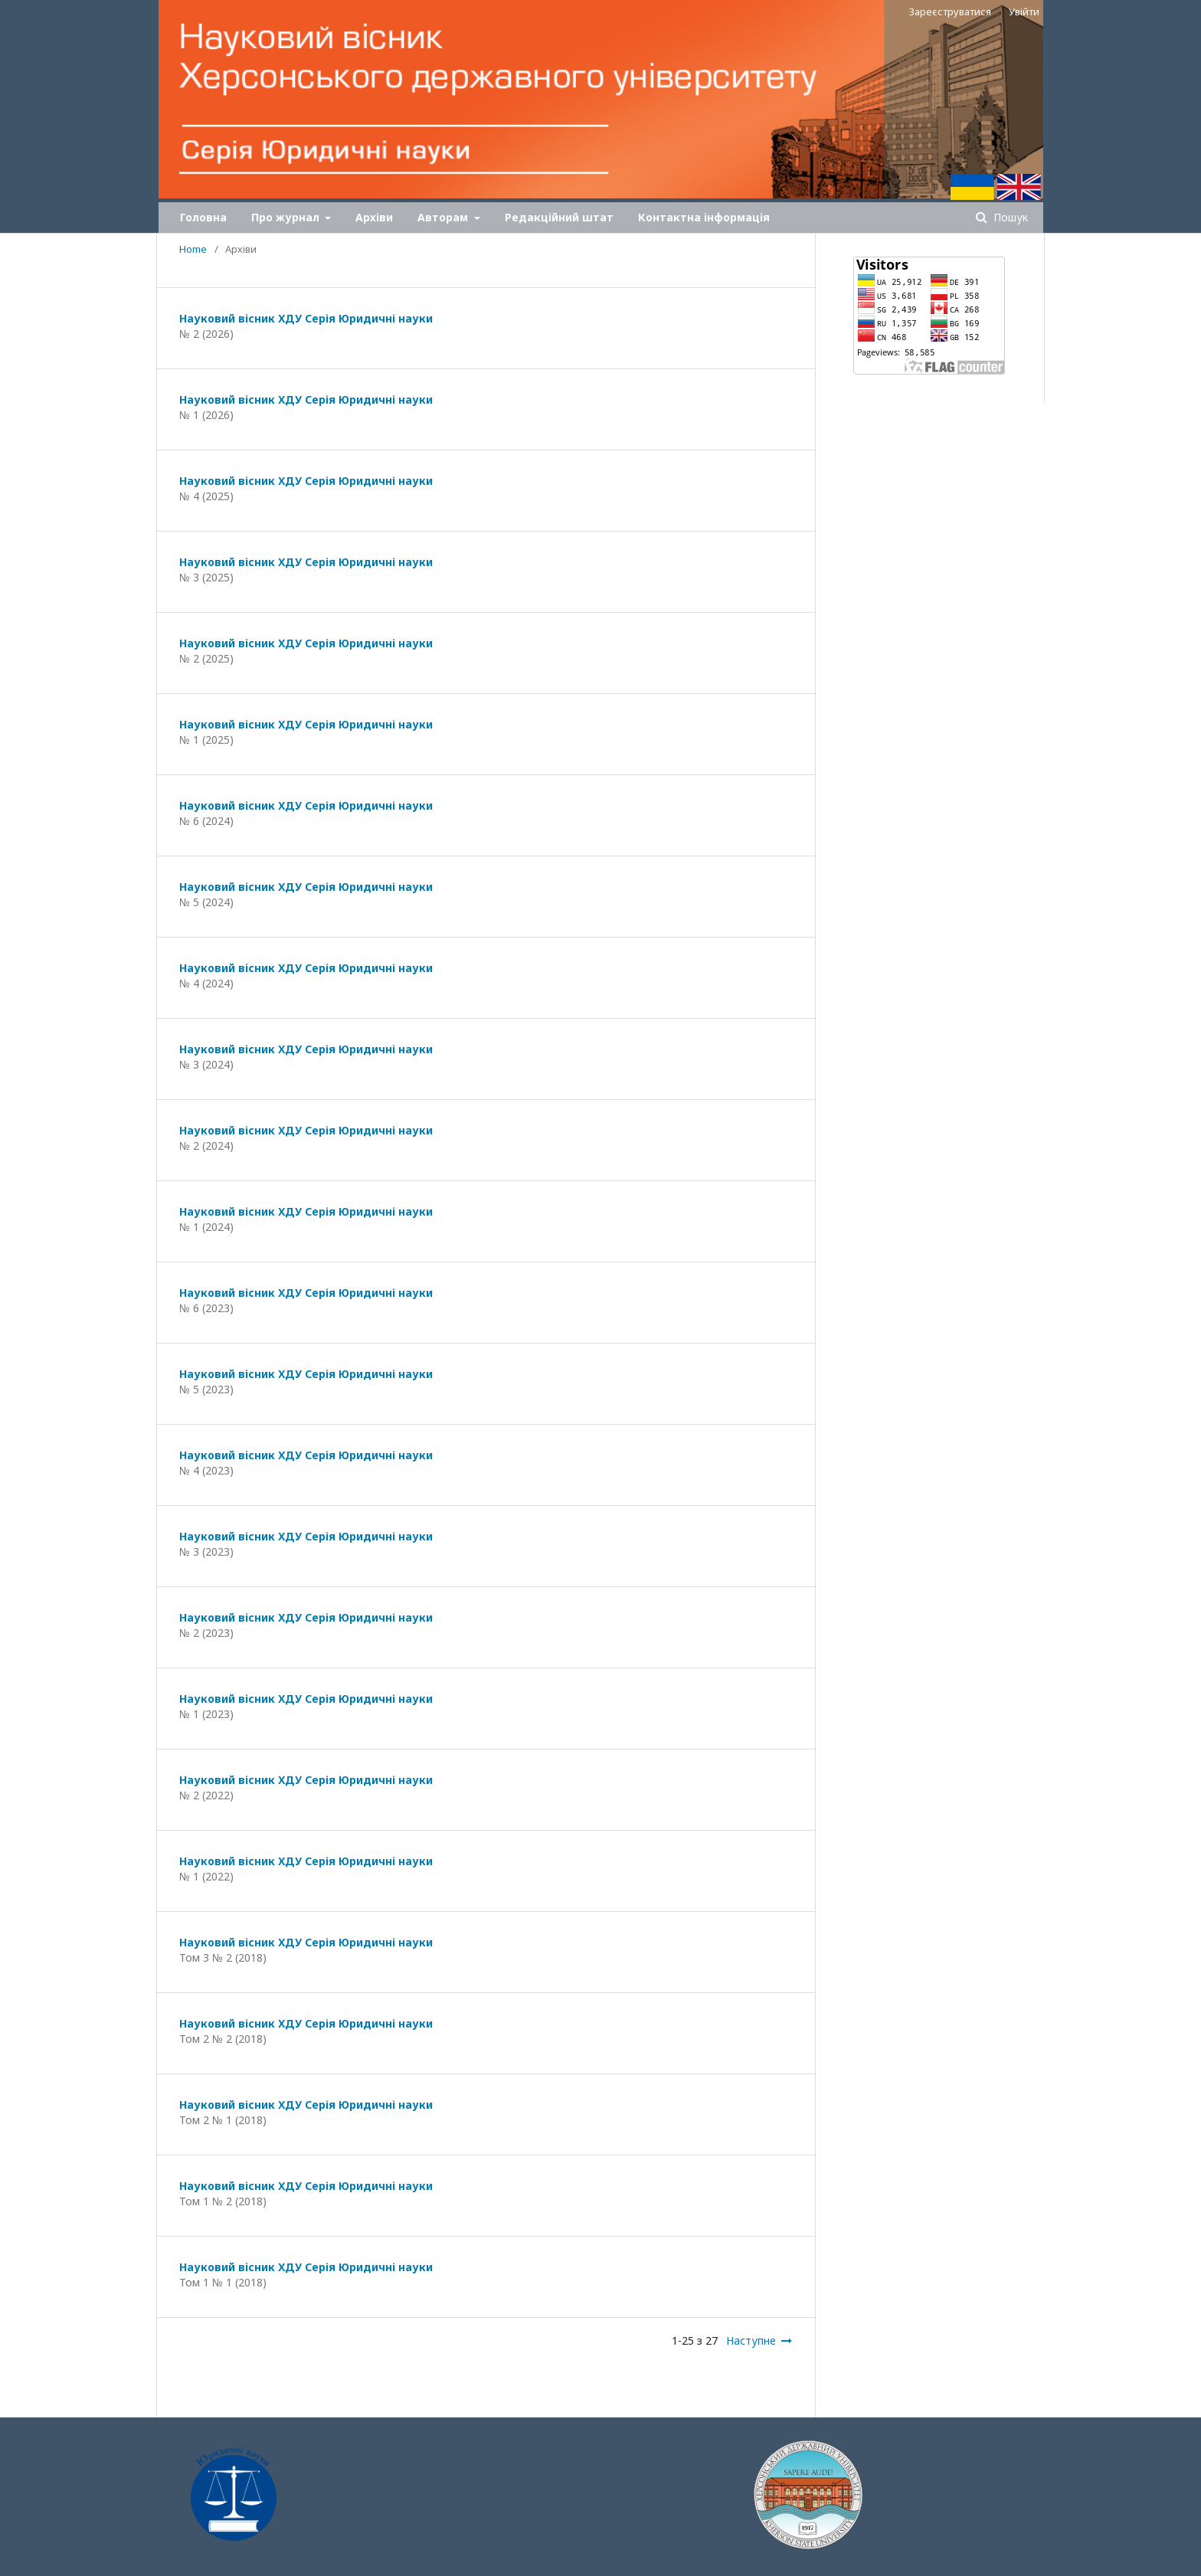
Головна (203, 217)
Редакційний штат (559, 217)
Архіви (374, 217)
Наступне (751, 2340)
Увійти (1024, 11)
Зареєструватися (950, 11)
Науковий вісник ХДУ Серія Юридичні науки (306, 318)
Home (193, 249)
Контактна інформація (704, 217)
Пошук (1009, 217)
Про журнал (286, 217)
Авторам (444, 217)
